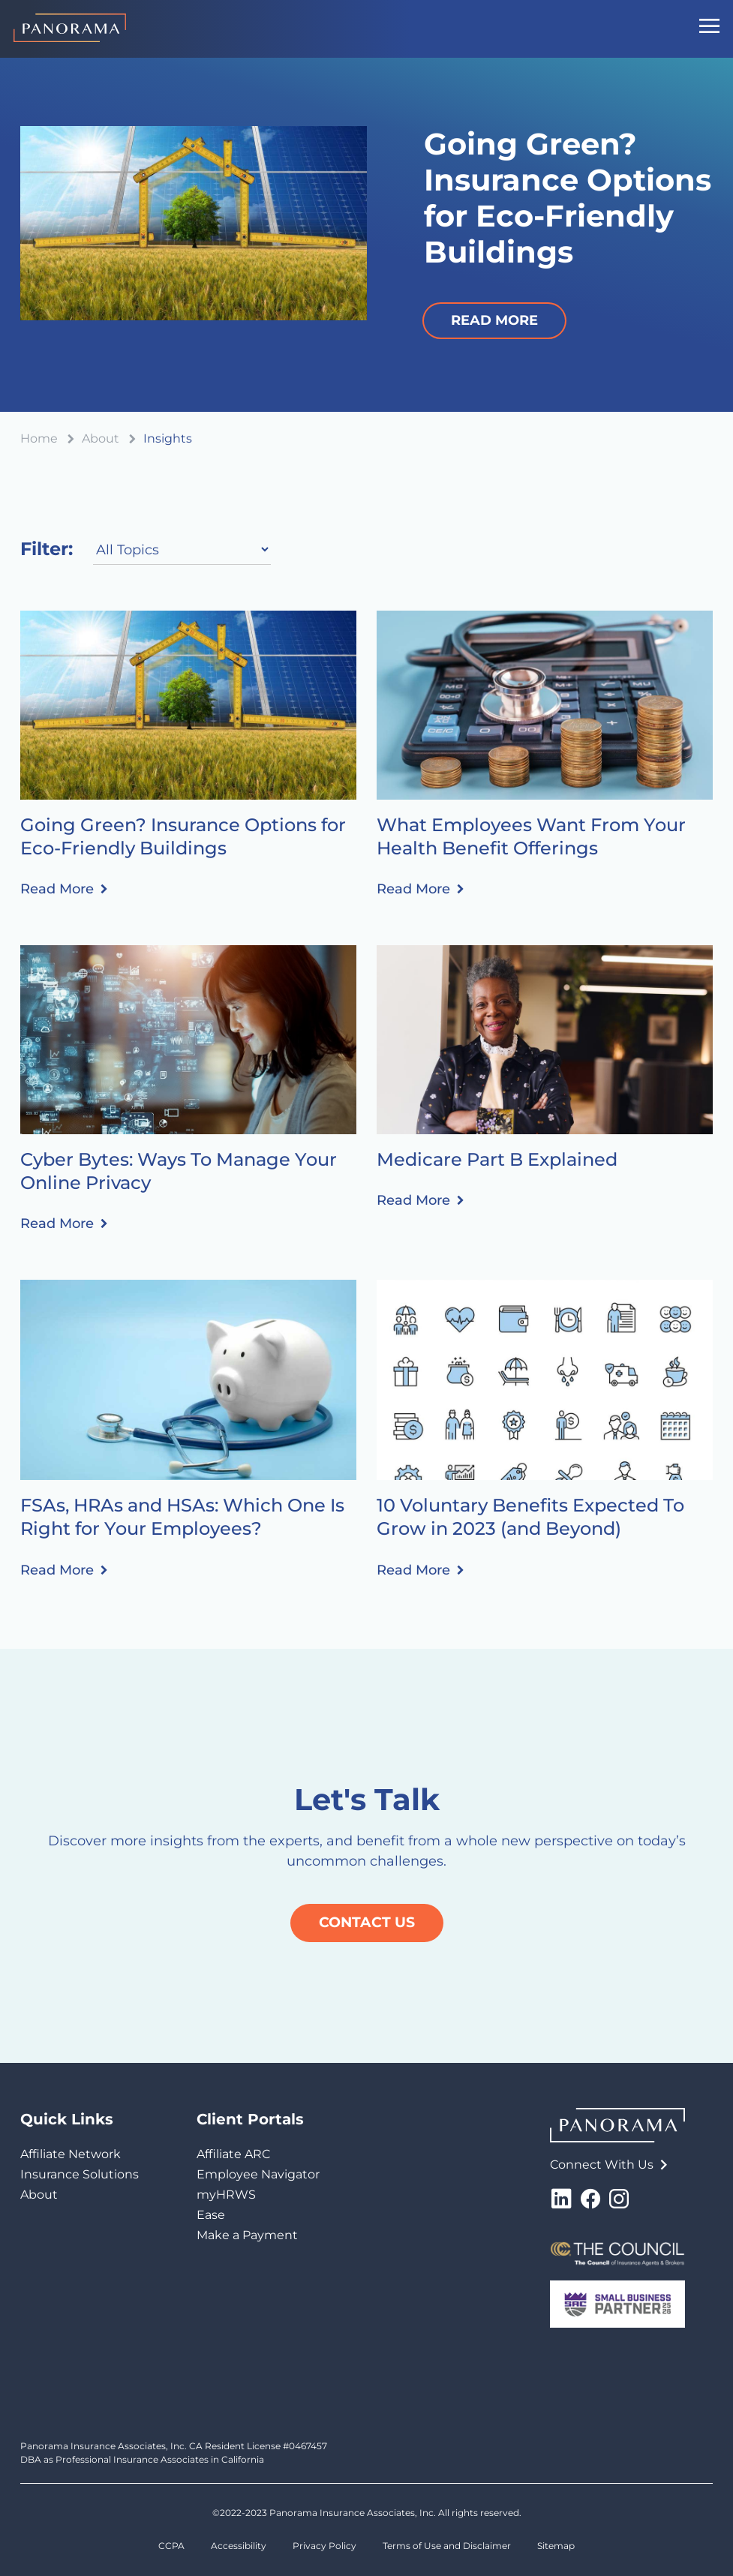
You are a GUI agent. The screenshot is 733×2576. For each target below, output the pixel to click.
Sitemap (556, 2545)
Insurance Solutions (79, 2174)
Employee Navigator (258, 2174)
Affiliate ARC (233, 2154)
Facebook (590, 2198)
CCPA (171, 2545)
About (39, 2194)
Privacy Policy (324, 2545)
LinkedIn (561, 2198)
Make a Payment (247, 2235)
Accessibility (238, 2545)
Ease (211, 2215)
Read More (57, 889)
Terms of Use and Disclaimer (447, 2545)
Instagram (618, 2198)
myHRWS (226, 2194)
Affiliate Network (70, 2154)
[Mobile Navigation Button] (709, 29)
